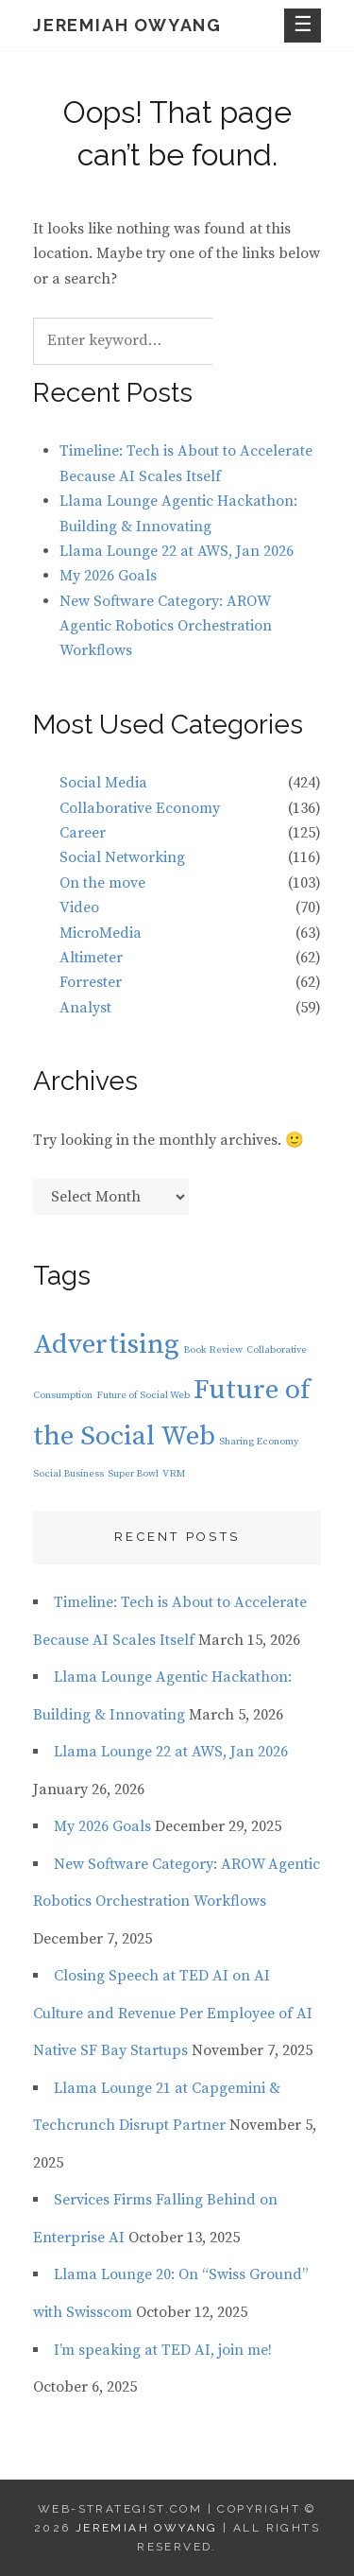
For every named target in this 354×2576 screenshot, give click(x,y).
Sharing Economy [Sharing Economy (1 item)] (258, 1441)
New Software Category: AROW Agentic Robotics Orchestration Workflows (165, 626)
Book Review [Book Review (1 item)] (213, 1350)
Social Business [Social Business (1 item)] (68, 1473)
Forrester (90, 982)
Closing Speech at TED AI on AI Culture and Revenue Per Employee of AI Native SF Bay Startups (172, 2013)
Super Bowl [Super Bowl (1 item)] (133, 1473)
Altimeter (91, 957)
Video (79, 907)
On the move (102, 882)
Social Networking (122, 857)
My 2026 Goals (108, 575)
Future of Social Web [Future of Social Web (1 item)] (143, 1395)
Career (82, 832)
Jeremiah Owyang (127, 25)
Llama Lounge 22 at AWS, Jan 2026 (176, 551)
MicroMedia (100, 933)
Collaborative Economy (139, 808)
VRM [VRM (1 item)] (173, 1473)
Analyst (85, 1007)
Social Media (103, 782)
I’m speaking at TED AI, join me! (163, 2350)
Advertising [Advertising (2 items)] (106, 1344)
